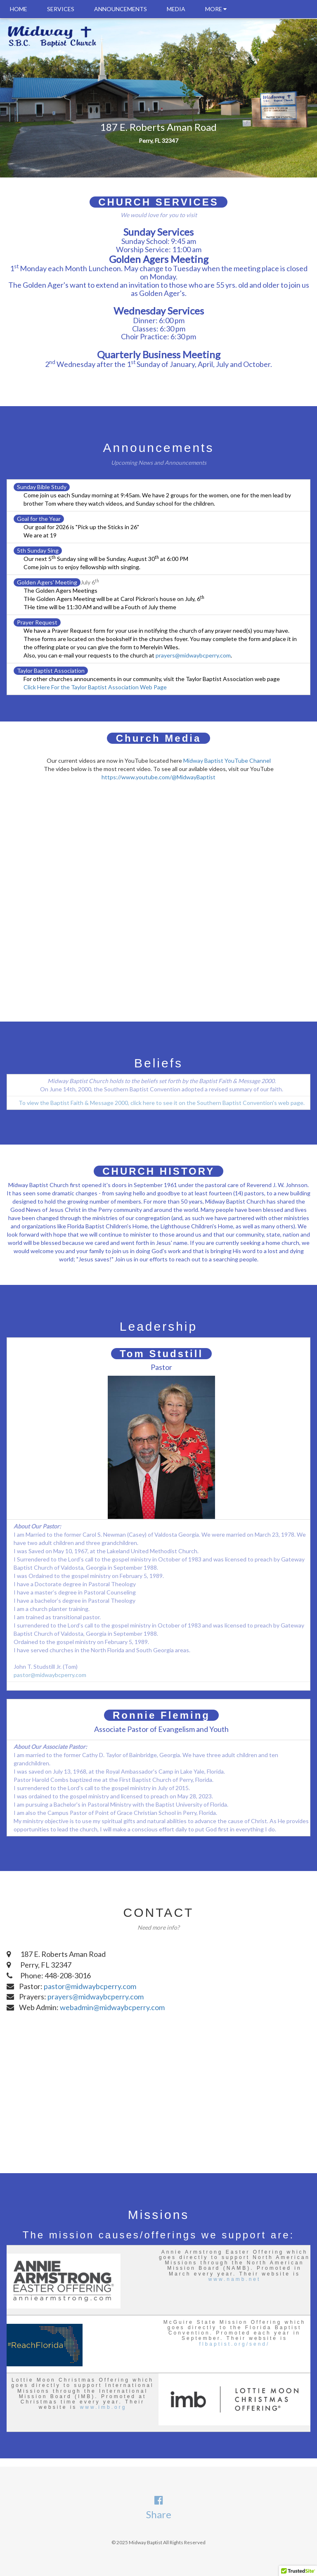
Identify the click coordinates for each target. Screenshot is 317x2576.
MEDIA (176, 8)
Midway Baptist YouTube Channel (227, 760)
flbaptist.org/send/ (234, 2344)
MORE (216, 8)
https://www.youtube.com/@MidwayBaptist (158, 777)
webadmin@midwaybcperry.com (112, 2007)
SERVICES (60, 8)
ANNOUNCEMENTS (120, 8)
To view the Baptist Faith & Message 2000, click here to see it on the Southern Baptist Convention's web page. (162, 1102)
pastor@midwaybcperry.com (50, 1674)
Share (158, 2514)
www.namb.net (234, 2279)
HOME (18, 8)
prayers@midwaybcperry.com (193, 655)
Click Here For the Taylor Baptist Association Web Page (95, 687)
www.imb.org (103, 2407)
